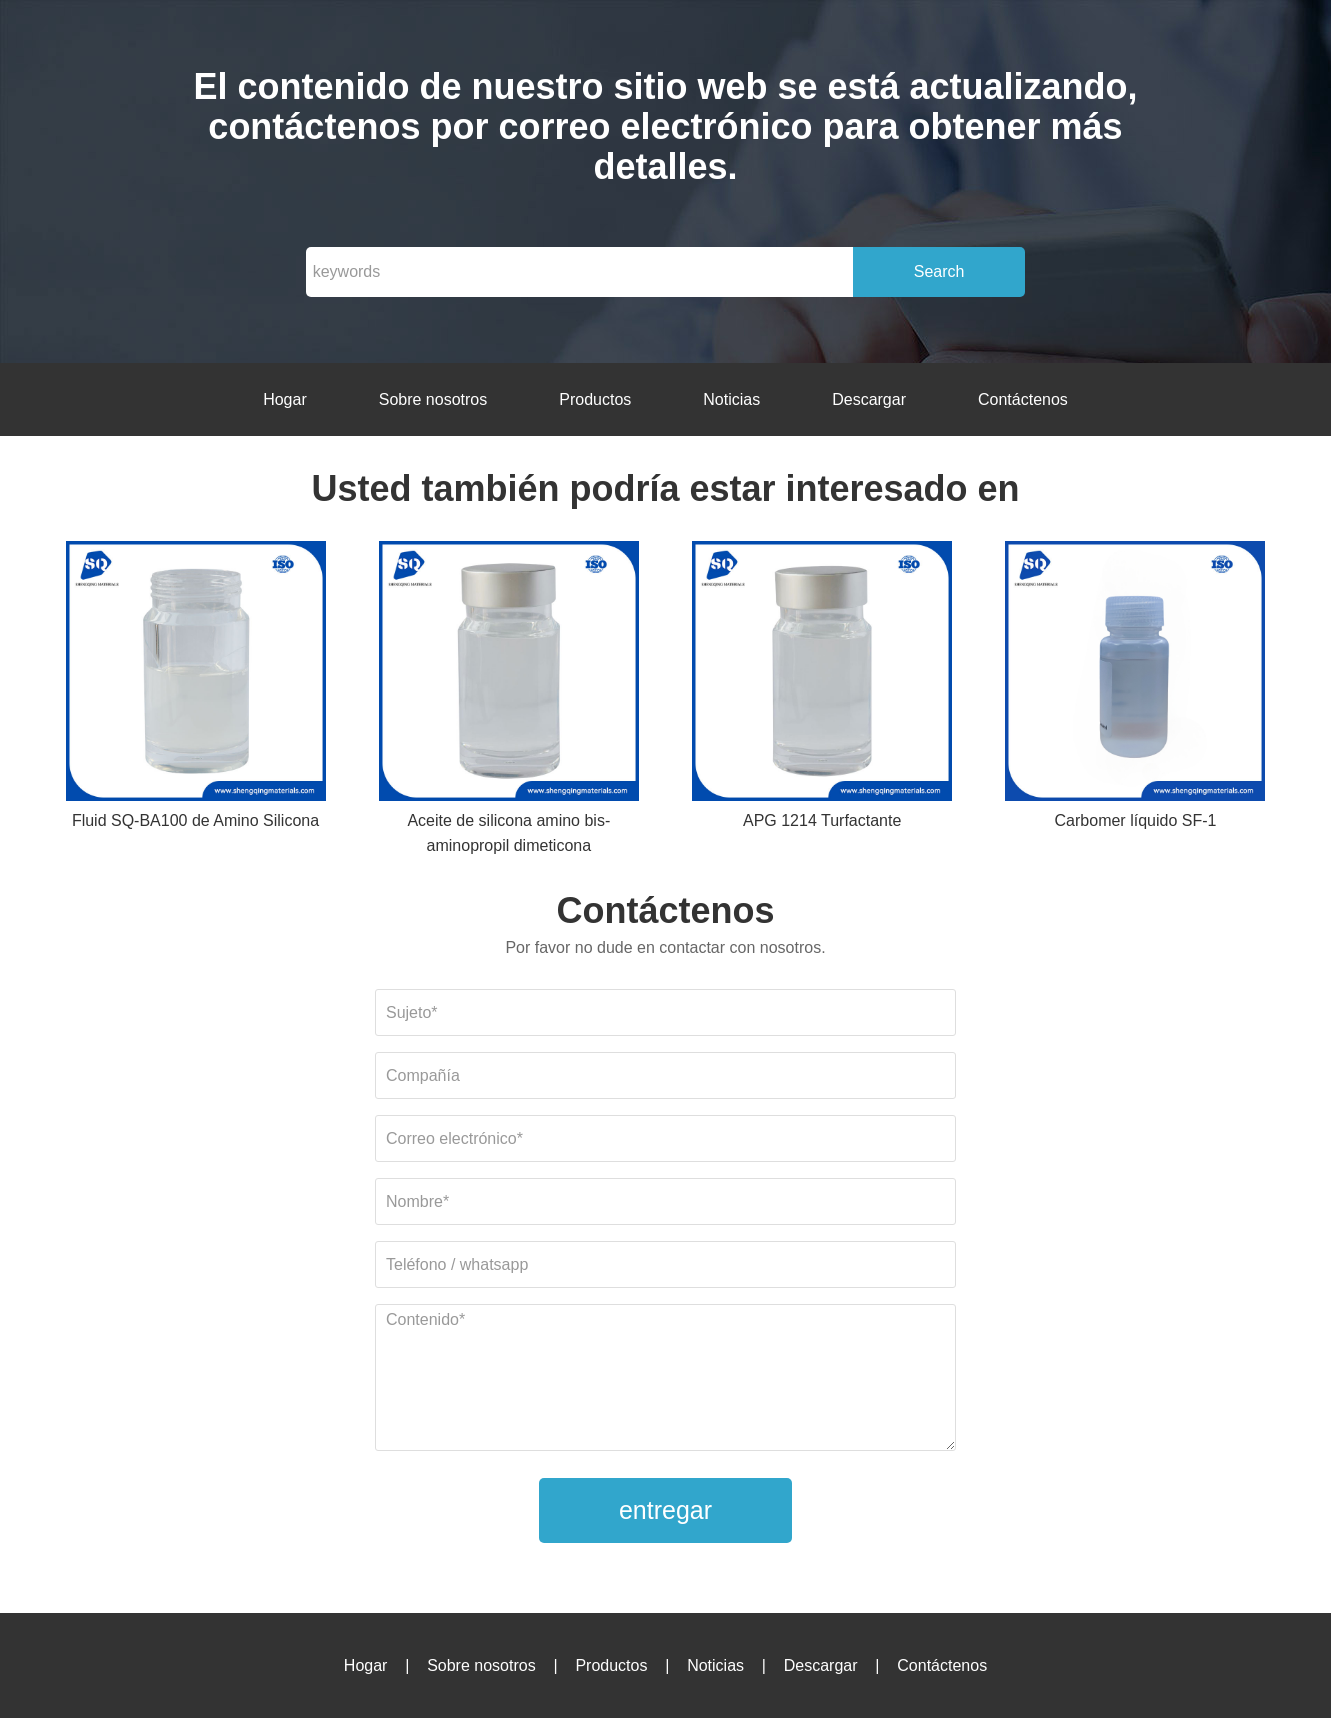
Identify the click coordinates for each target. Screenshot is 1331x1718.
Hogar (285, 399)
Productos (595, 399)
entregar (665, 1510)
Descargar (869, 399)
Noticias (731, 399)
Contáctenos (1023, 399)
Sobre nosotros (433, 399)
